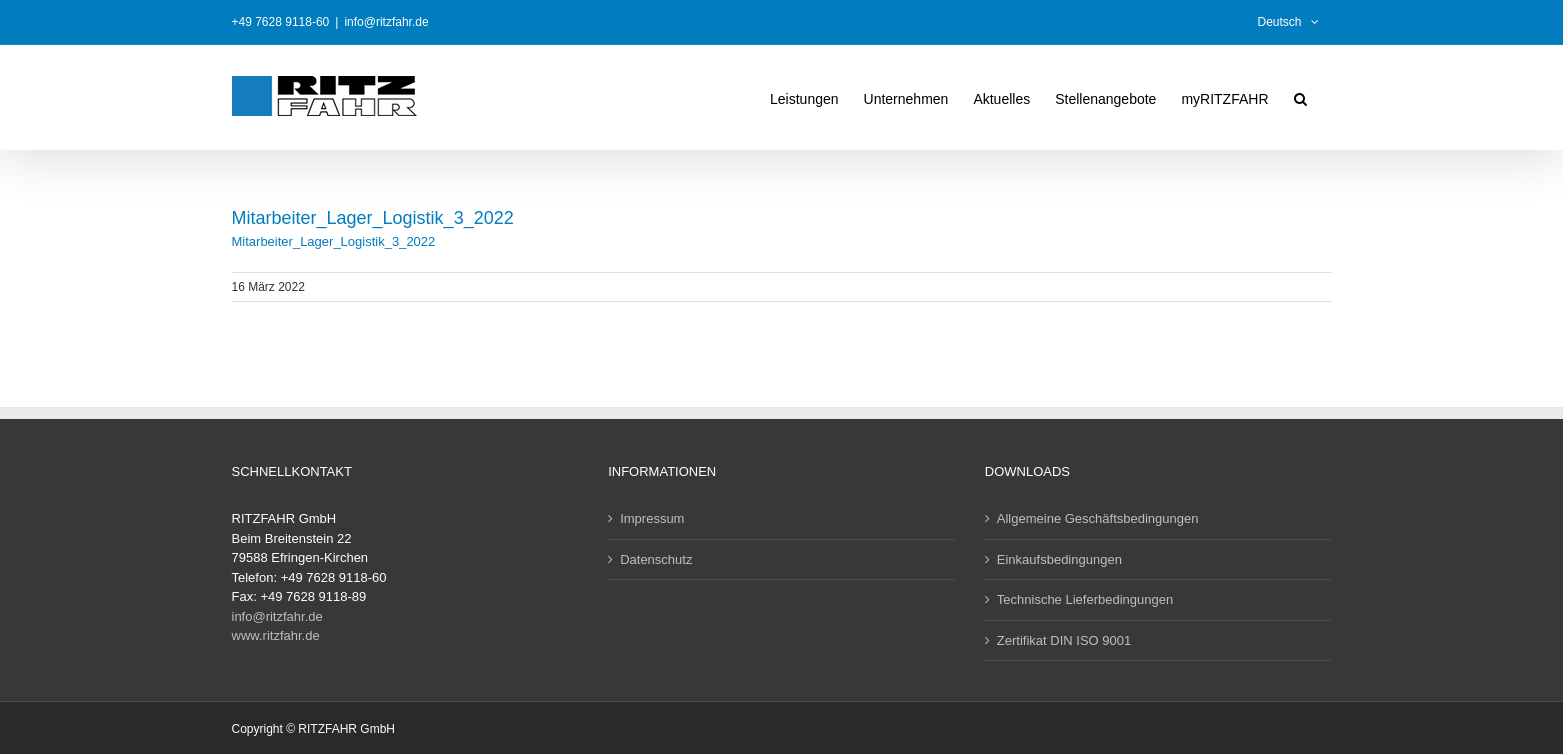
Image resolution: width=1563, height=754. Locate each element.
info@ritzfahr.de (386, 22)
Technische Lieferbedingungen (1085, 599)
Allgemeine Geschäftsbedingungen (1098, 518)
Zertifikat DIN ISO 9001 (1064, 640)
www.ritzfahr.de (276, 635)
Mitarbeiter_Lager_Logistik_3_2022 (334, 241)
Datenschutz (656, 559)
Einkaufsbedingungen (1059, 559)
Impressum (652, 518)
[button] (1300, 97)
